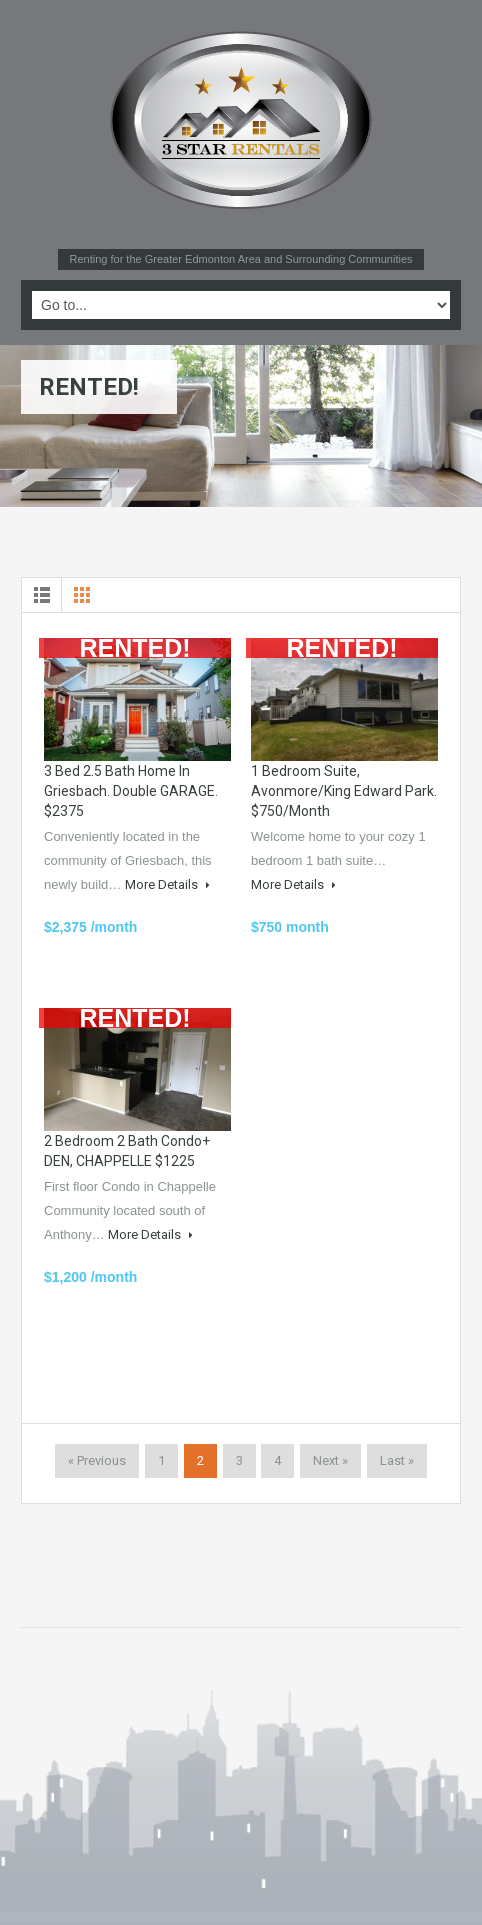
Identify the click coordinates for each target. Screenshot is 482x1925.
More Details (167, 884)
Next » (330, 1460)
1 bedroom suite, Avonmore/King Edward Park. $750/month (344, 791)
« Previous (97, 1460)
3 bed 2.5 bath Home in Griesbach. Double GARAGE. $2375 (131, 791)
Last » (397, 1460)
